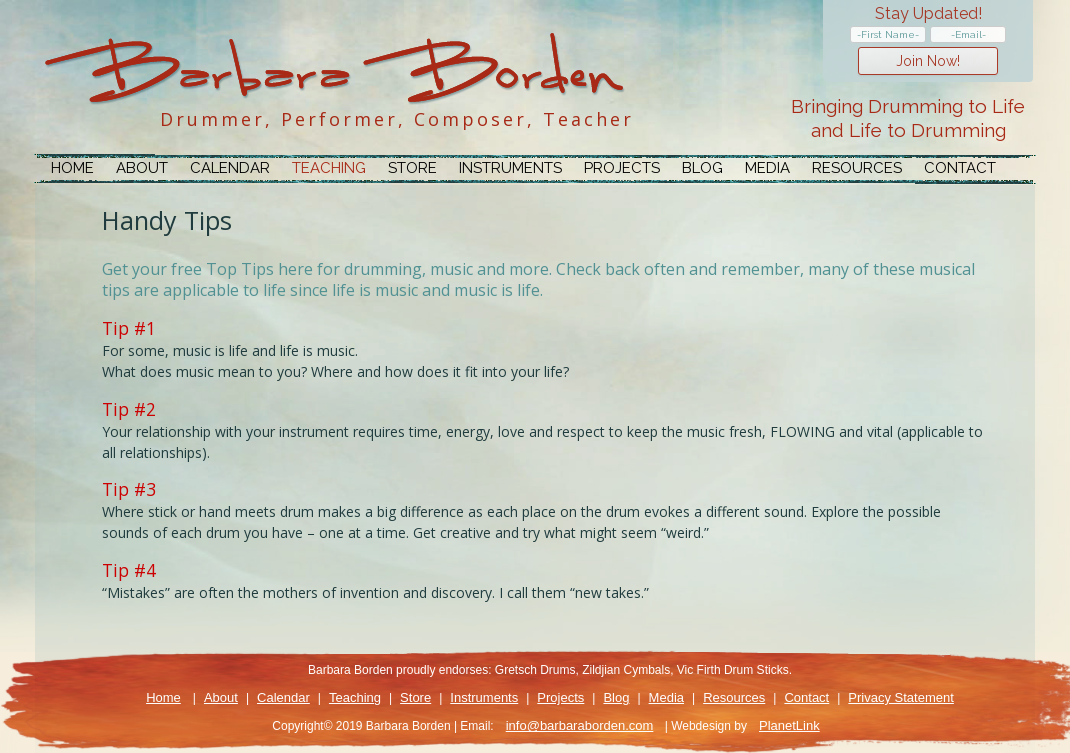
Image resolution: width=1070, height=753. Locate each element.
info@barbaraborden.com (580, 725)
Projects (622, 168)
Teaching (329, 168)
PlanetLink (789, 725)
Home (72, 168)
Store (412, 168)
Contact (960, 168)
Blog (702, 168)
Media (767, 168)
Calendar (230, 168)
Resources (857, 168)
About (142, 168)
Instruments (510, 168)
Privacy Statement (901, 697)
